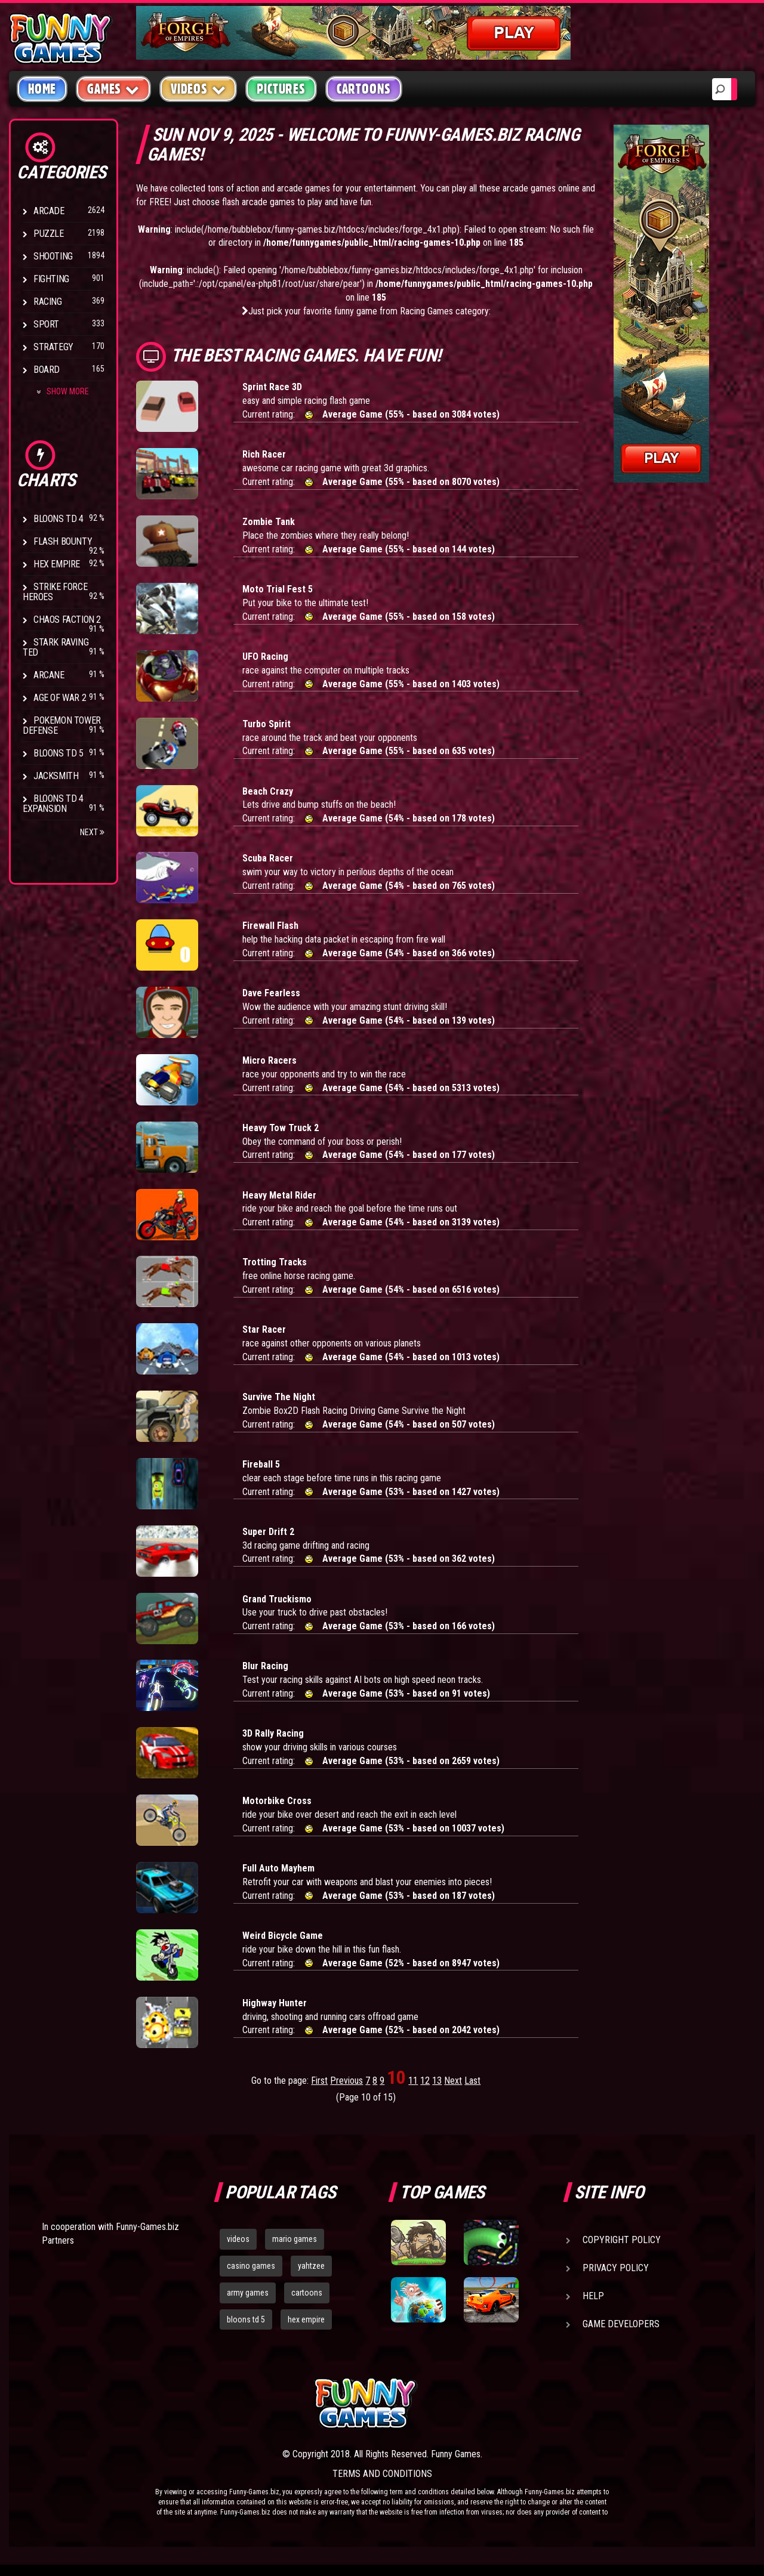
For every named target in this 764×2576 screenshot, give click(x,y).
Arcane (48, 675)
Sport (46, 324)
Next (92, 832)
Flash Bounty (62, 541)
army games (248, 2292)
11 (413, 2080)
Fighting (51, 279)
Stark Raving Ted (55, 647)
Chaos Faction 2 (67, 619)
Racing (47, 301)
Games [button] (113, 88)
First (319, 2080)
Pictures (281, 89)
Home (42, 89)
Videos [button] (198, 88)
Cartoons (364, 89)
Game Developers (621, 2324)
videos (238, 2239)
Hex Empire (56, 564)
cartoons (306, 2292)
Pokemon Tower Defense (62, 725)
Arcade (48, 211)
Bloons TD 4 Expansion (53, 803)
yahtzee (311, 2266)
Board (46, 369)
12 (425, 2080)
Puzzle (48, 233)
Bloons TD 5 (58, 753)
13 (437, 2080)
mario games (294, 2239)
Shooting (53, 256)
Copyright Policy (622, 2239)
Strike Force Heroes (55, 592)
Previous (346, 2080)
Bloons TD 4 (58, 518)
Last (472, 2080)
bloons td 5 (246, 2319)
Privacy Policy (616, 2268)
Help (593, 2296)
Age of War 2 (59, 697)
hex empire (306, 2319)
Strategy (53, 347)
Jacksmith (55, 776)
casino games (251, 2266)
